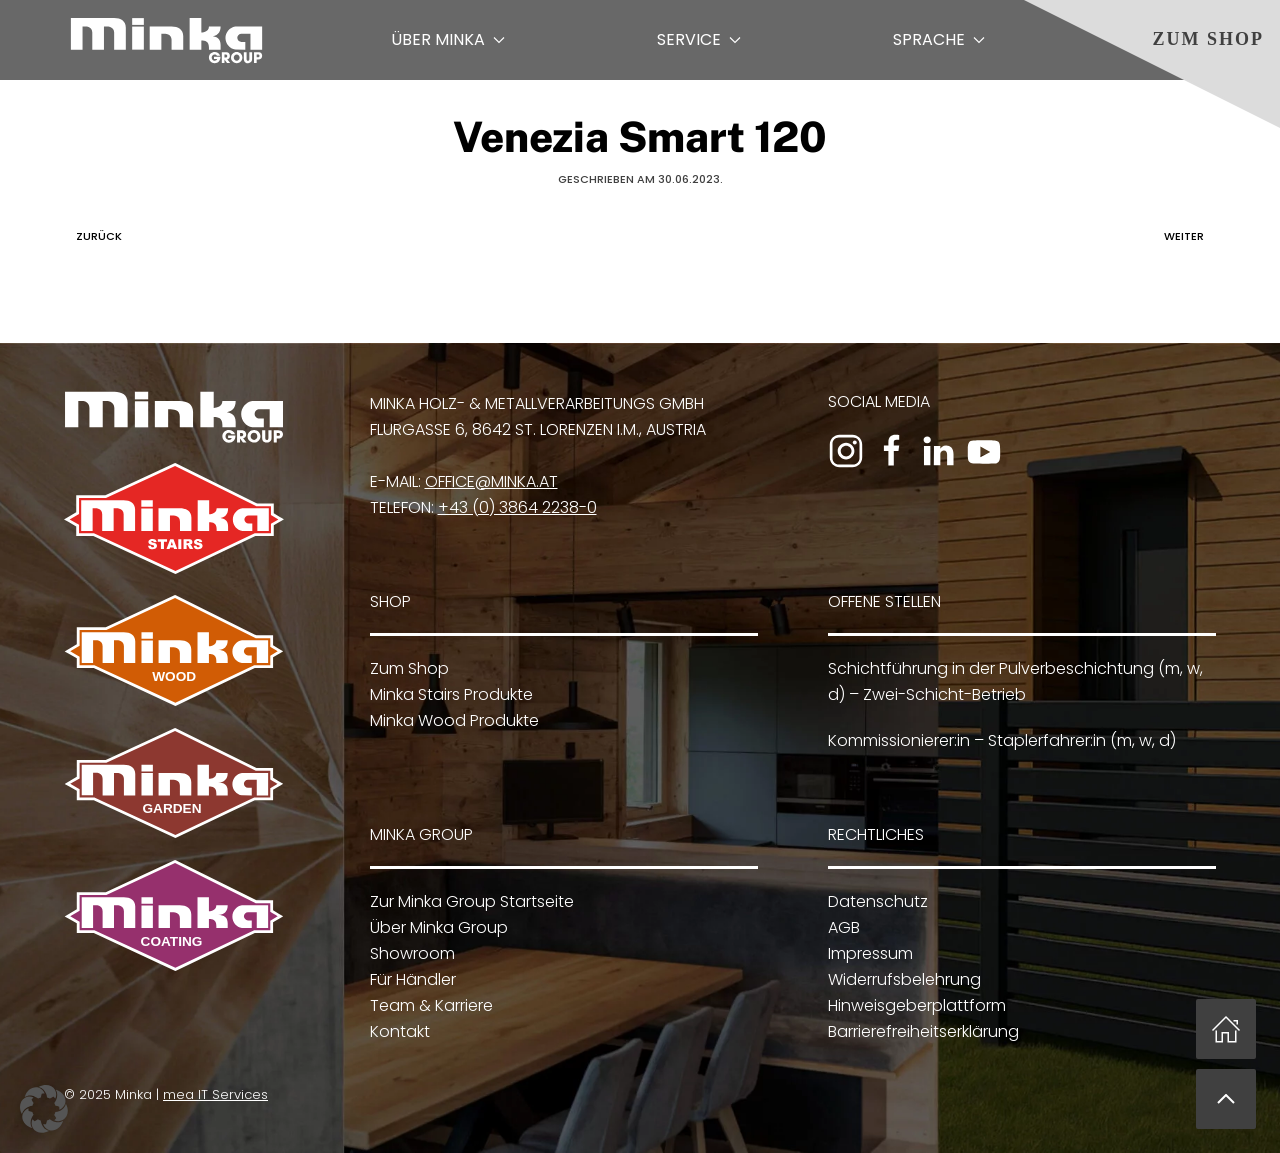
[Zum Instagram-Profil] (846, 451)
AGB (841, 928)
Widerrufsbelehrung (901, 980)
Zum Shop (1208, 39)
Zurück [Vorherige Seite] (94, 236)
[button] (1226, 1099)
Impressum (867, 954)
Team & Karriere (428, 1006)
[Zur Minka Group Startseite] (174, 415)
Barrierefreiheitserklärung (920, 1032)
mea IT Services (213, 1095)
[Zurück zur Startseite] (166, 40)
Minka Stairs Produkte (451, 694)
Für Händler (410, 980)
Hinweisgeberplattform (914, 1006)
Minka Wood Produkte (454, 720)
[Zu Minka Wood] (174, 649)
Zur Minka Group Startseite (469, 902)
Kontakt (397, 1032)
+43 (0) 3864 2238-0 (517, 507)
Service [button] (699, 39)
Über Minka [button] (448, 39)
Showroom (409, 954)
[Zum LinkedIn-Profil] (938, 451)
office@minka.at (491, 481)
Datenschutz (875, 902)
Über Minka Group (436, 928)
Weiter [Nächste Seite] (1189, 236)
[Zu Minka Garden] (172, 782)
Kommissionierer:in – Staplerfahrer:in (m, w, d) (999, 740)
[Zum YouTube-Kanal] (984, 451)
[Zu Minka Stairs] (174, 517)
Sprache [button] (939, 39)
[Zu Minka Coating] (172, 914)
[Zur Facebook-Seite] (892, 451)
